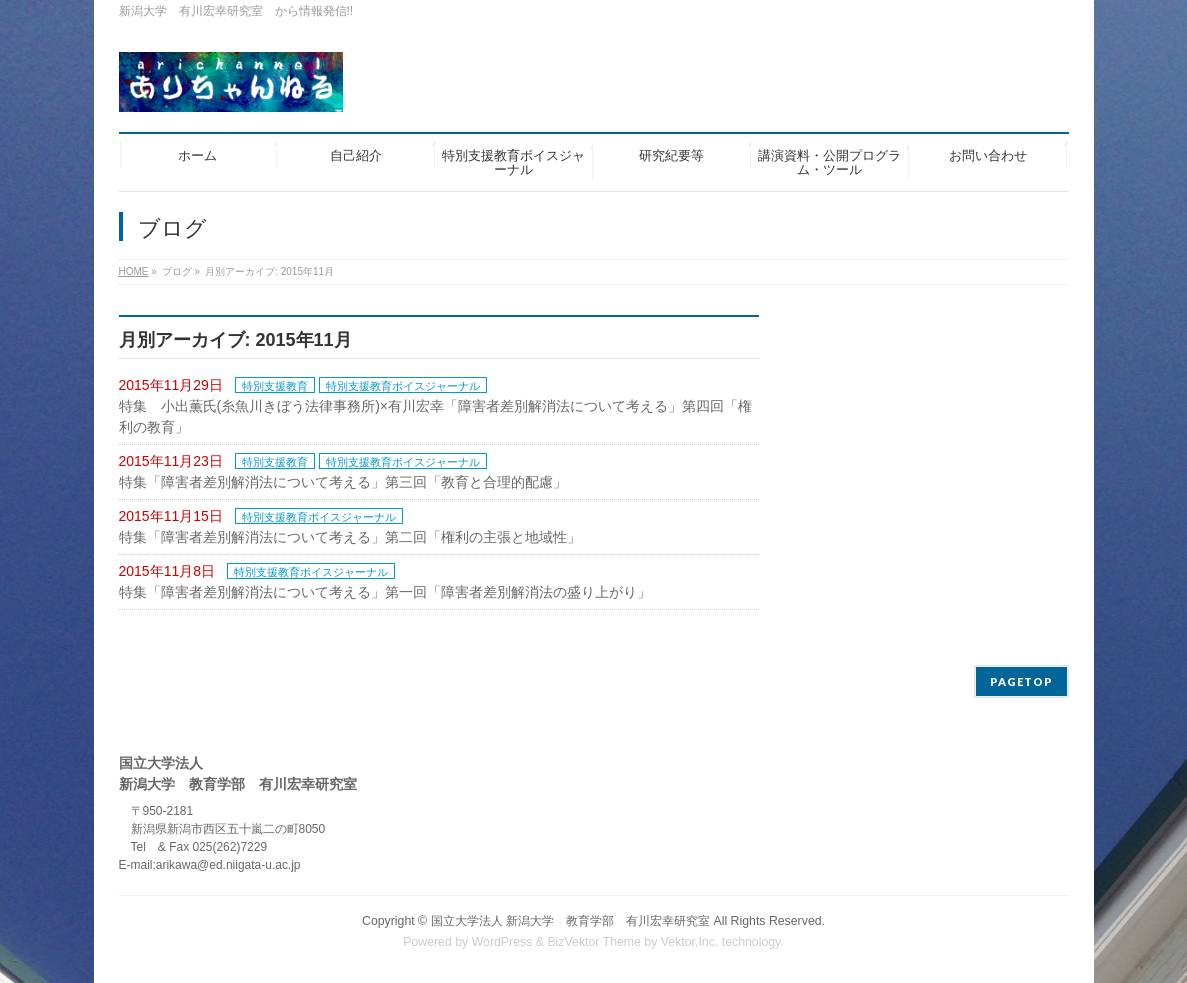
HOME (134, 271)
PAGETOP (1021, 681)
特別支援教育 (275, 386)
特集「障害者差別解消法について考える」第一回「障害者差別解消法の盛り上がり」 (385, 592)
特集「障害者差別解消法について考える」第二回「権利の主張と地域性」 (350, 537)
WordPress (502, 942)
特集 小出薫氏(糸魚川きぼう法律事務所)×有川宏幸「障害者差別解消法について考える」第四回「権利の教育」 (436, 416)
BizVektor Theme (594, 942)
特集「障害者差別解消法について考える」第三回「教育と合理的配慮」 (343, 482)
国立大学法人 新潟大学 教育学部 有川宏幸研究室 (570, 921)
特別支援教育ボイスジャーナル (403, 386)
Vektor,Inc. (690, 942)
